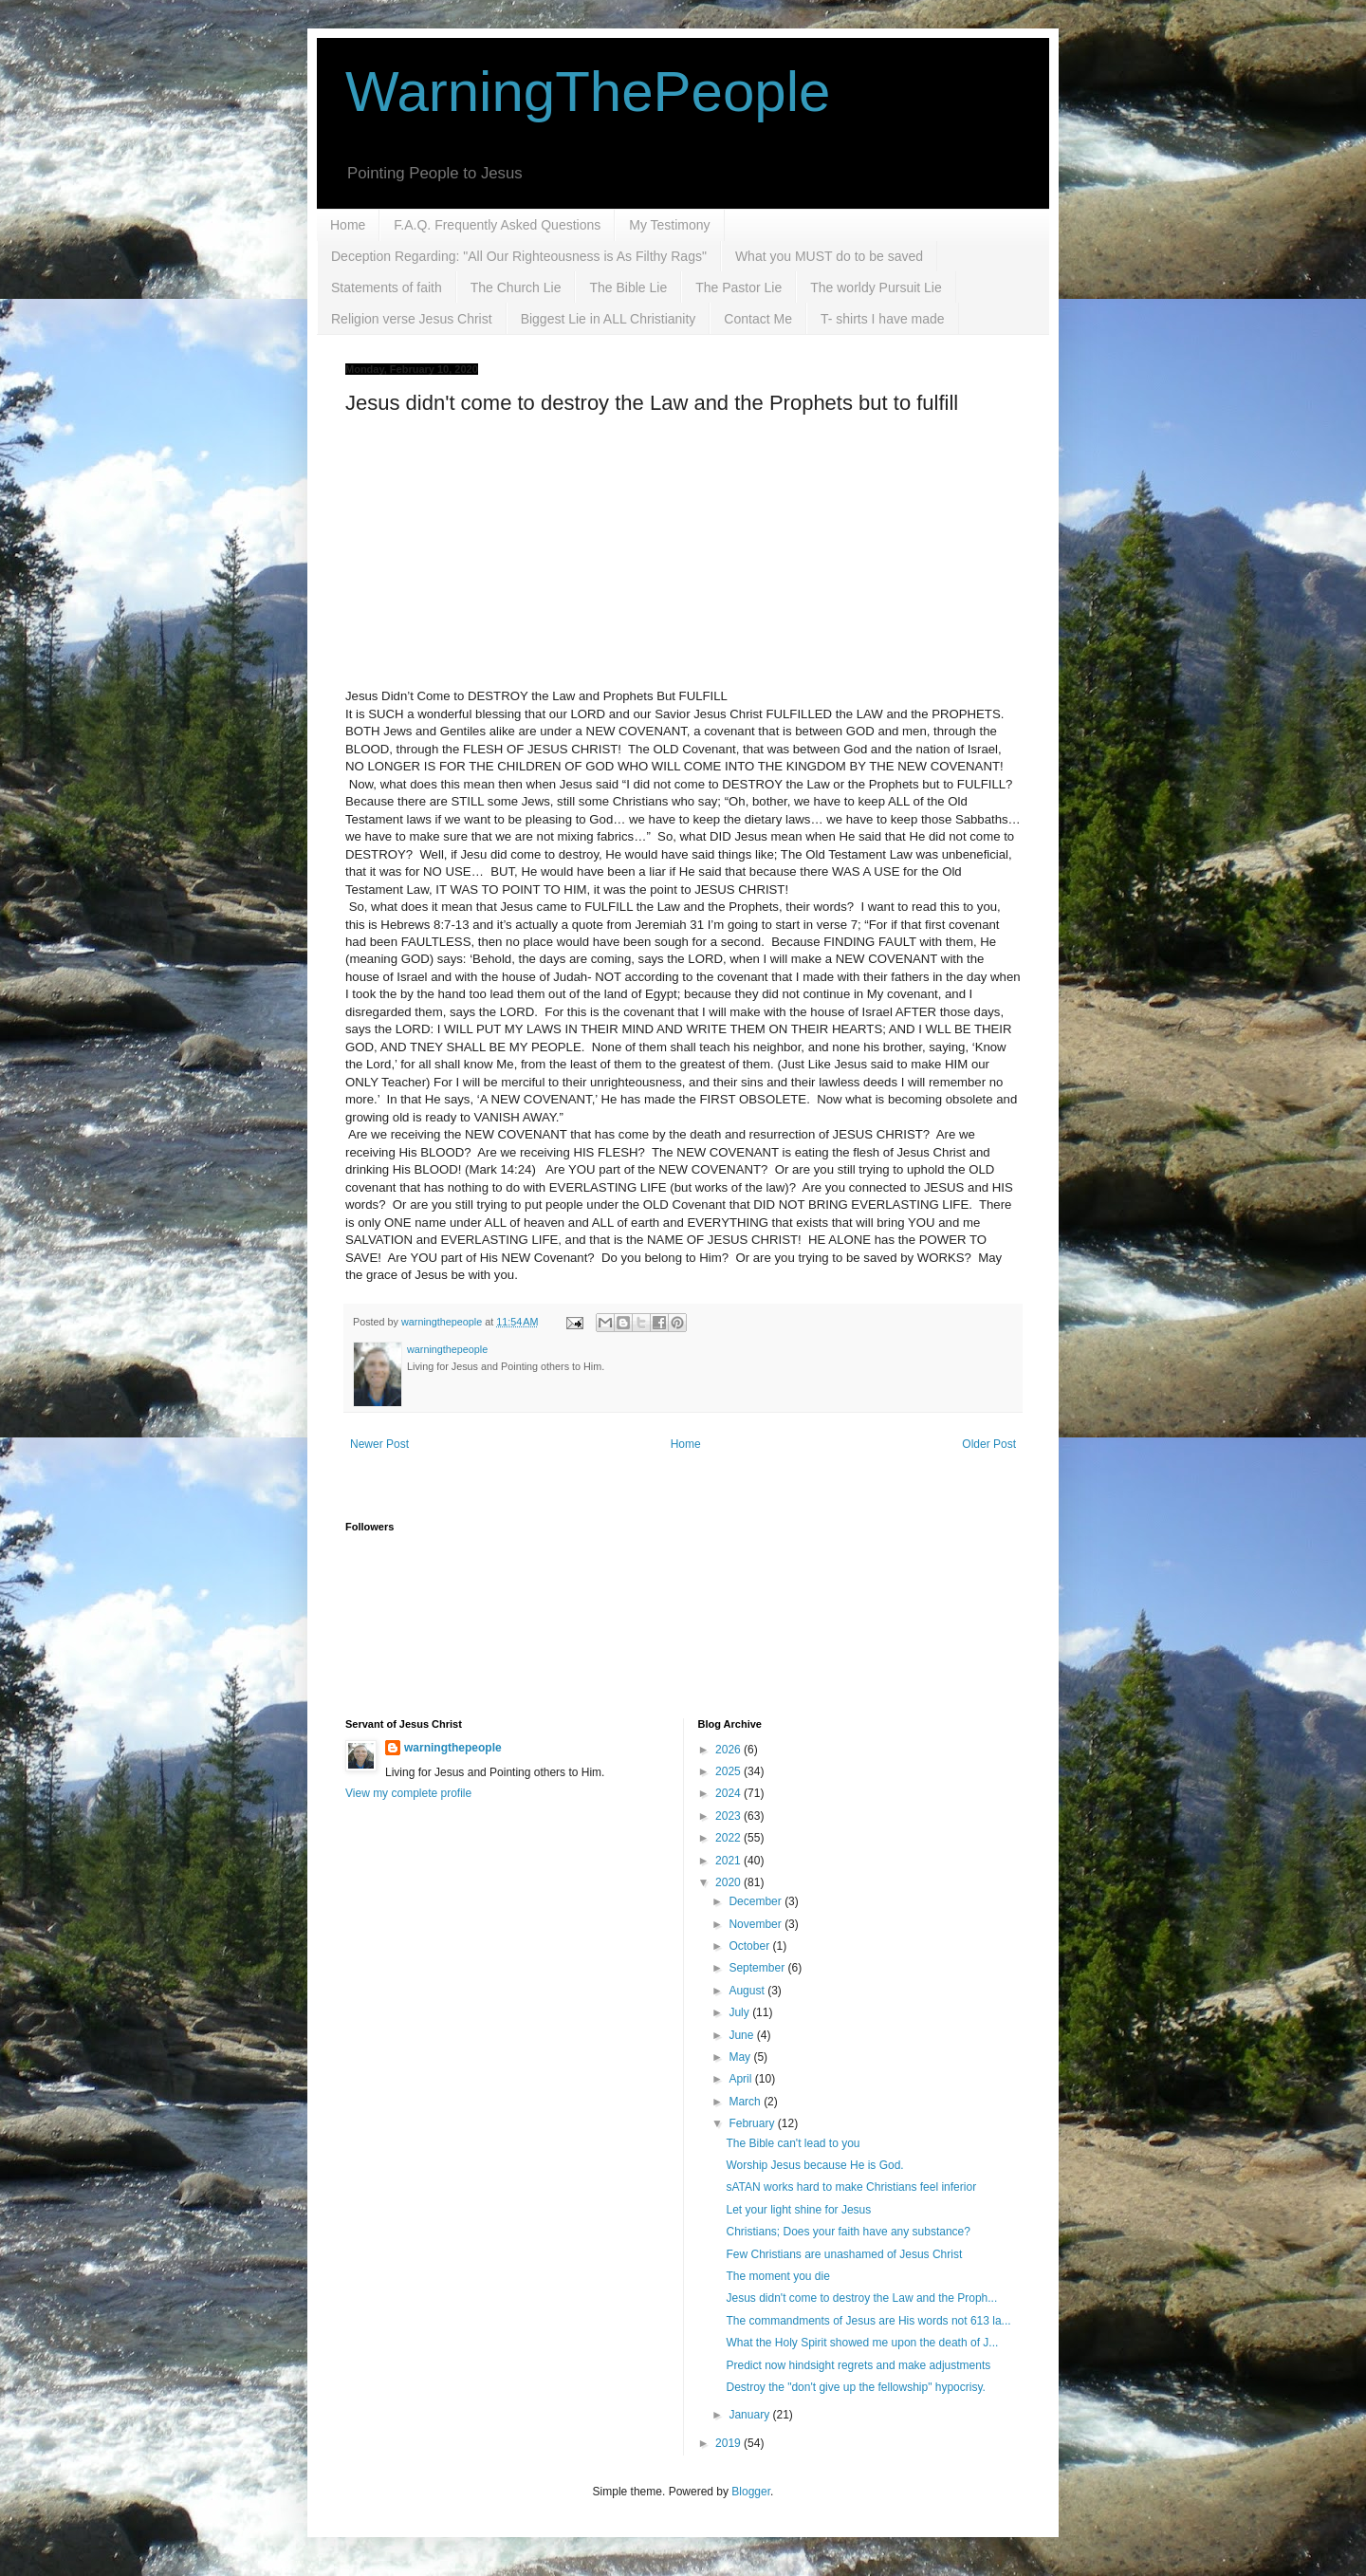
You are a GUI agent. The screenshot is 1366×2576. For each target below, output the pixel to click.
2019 (729, 2443)
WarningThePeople (587, 91)
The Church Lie (516, 287)
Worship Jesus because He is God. (814, 2165)
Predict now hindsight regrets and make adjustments (858, 2365)
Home (347, 224)
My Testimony (669, 224)
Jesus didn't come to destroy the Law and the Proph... (861, 2298)
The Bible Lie (628, 287)
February (753, 2123)
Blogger (750, 2491)
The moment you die (777, 2276)
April (741, 2078)
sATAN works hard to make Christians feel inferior (851, 2187)
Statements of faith (386, 287)
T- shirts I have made (883, 318)
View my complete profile (408, 1793)
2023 (729, 1816)
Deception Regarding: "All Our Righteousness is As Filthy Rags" (519, 256)
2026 (729, 1749)
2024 (729, 1793)
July (740, 2012)
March (746, 2101)
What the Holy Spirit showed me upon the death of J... (862, 2342)
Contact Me (758, 318)
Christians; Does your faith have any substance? (847, 2231)
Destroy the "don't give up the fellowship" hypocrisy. (855, 2387)
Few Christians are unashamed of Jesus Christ (844, 2254)
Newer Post (379, 1444)
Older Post (989, 1444)
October (750, 1946)
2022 (729, 1837)
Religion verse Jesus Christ (411, 318)
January (750, 2414)
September (758, 1967)
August (748, 1990)
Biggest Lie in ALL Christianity (608, 318)
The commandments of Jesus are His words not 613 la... (868, 2320)
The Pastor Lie (738, 287)
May (741, 2057)
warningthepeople (453, 1747)
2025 (729, 1771)
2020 (729, 1882)
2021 (729, 1860)
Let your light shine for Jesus (798, 2209)
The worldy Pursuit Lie (876, 287)
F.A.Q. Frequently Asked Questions (497, 224)
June (742, 2035)
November (757, 1924)
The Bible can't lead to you (792, 2143)
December (757, 1901)
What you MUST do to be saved (829, 256)
